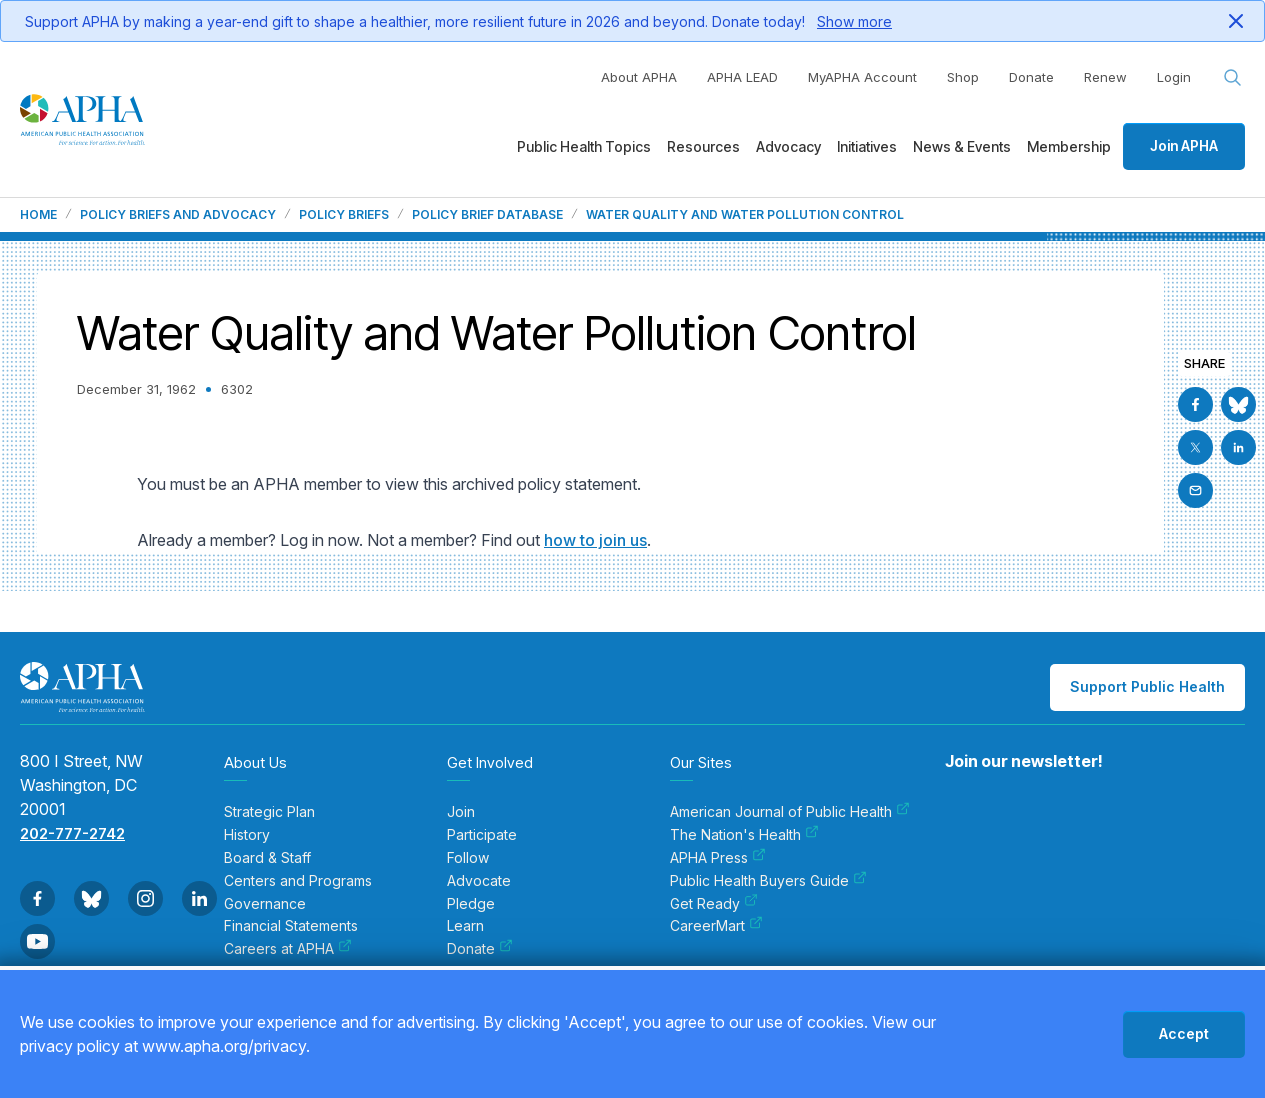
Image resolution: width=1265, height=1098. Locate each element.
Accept (1184, 1033)
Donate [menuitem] (480, 949)
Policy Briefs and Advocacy (178, 215)
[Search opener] (1233, 78)
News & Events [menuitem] (962, 146)
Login (1174, 77)
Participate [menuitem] (482, 835)
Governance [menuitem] (265, 904)
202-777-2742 (72, 833)
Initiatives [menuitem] (867, 146)
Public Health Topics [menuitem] (584, 146)
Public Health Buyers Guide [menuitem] (768, 881)
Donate (1031, 77)
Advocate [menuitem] (479, 881)
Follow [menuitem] (468, 858)
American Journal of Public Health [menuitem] (790, 812)
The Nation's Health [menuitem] (744, 835)
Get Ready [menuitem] (714, 904)
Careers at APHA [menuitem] (288, 949)
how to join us (595, 540)
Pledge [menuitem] (471, 904)
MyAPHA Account (862, 77)
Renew (1105, 77)
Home (38, 215)
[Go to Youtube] (37, 941)
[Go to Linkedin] (1238, 447)
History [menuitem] (247, 835)
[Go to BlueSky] (1238, 404)
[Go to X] (1195, 447)
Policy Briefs (344, 215)
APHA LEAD (742, 77)
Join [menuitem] (461, 812)
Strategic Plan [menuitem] (269, 812)
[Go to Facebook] (1195, 404)
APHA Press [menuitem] (718, 858)
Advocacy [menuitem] (788, 146)
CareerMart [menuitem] (716, 926)
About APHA (639, 77)
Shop (963, 77)
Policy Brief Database (487, 215)
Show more (854, 21)
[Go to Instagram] (145, 898)
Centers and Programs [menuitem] (298, 881)
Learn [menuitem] (465, 926)
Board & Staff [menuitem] (267, 858)
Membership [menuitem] (1069, 146)
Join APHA (1184, 145)
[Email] (1195, 490)
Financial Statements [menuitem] (291, 926)
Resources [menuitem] (703, 146)
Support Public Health (1147, 686)
